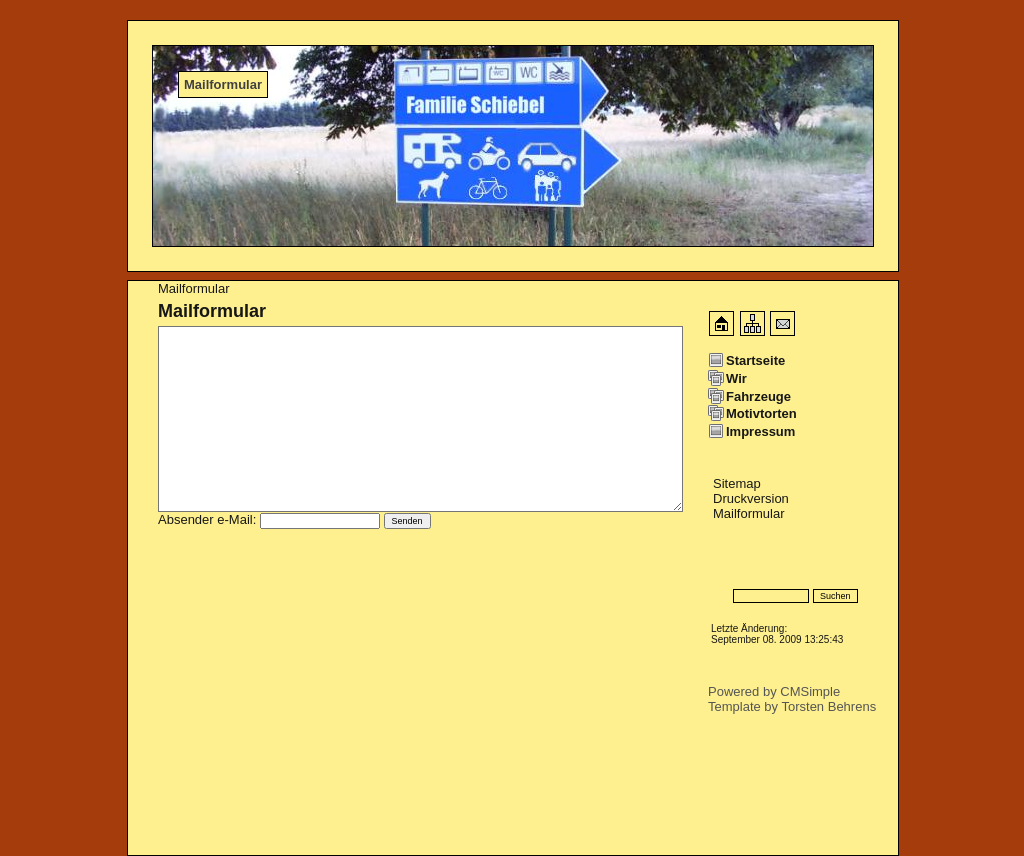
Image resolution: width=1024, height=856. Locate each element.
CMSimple (810, 691)
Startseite (755, 360)
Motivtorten (761, 413)
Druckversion (751, 498)
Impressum (760, 431)
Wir (736, 378)
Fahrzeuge (758, 396)
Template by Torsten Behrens (792, 706)
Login (724, 566)
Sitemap (737, 483)
